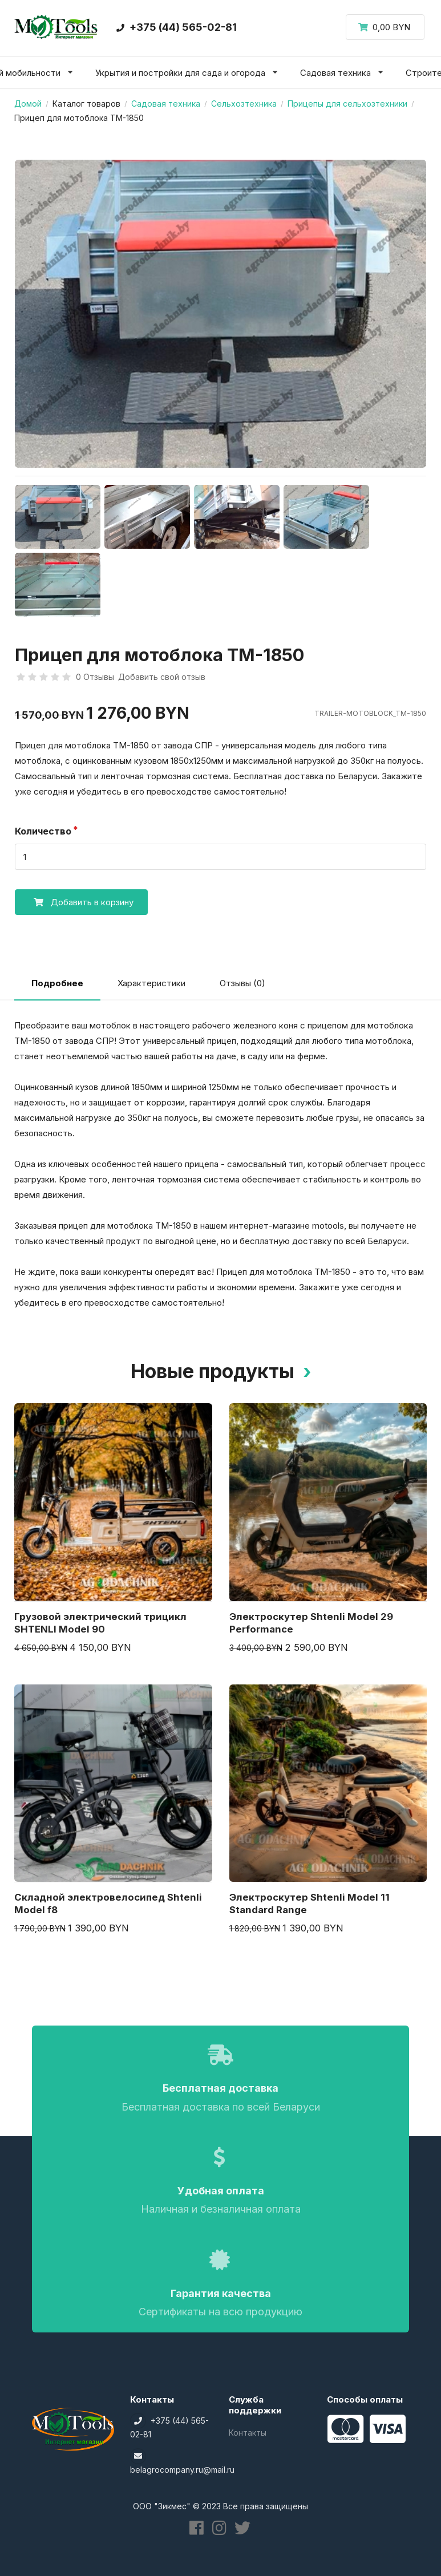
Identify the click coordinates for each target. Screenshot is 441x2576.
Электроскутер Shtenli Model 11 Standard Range (309, 1903)
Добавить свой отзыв (161, 677)
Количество (43, 831)
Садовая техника (165, 103)
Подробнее (57, 983)
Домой (28, 103)
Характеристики (151, 983)
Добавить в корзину (74, 902)
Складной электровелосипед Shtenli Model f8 (108, 1903)
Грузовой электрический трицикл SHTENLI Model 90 (100, 1623)
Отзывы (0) (242, 983)
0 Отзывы (95, 677)
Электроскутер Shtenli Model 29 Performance (311, 1623)
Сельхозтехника (244, 103)
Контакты (247, 2432)
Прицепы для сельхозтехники (347, 103)
